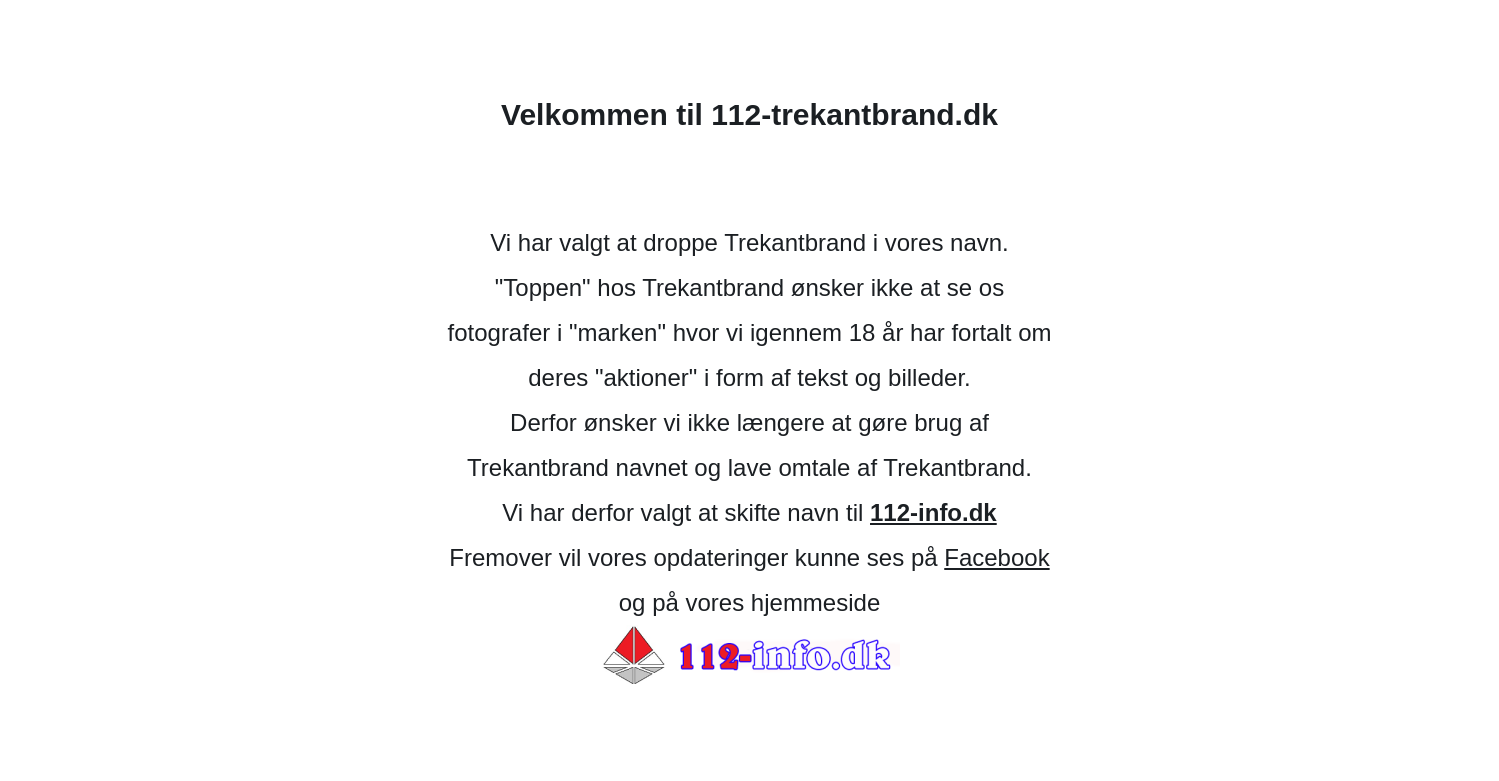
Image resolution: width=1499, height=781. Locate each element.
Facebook (996, 557)
